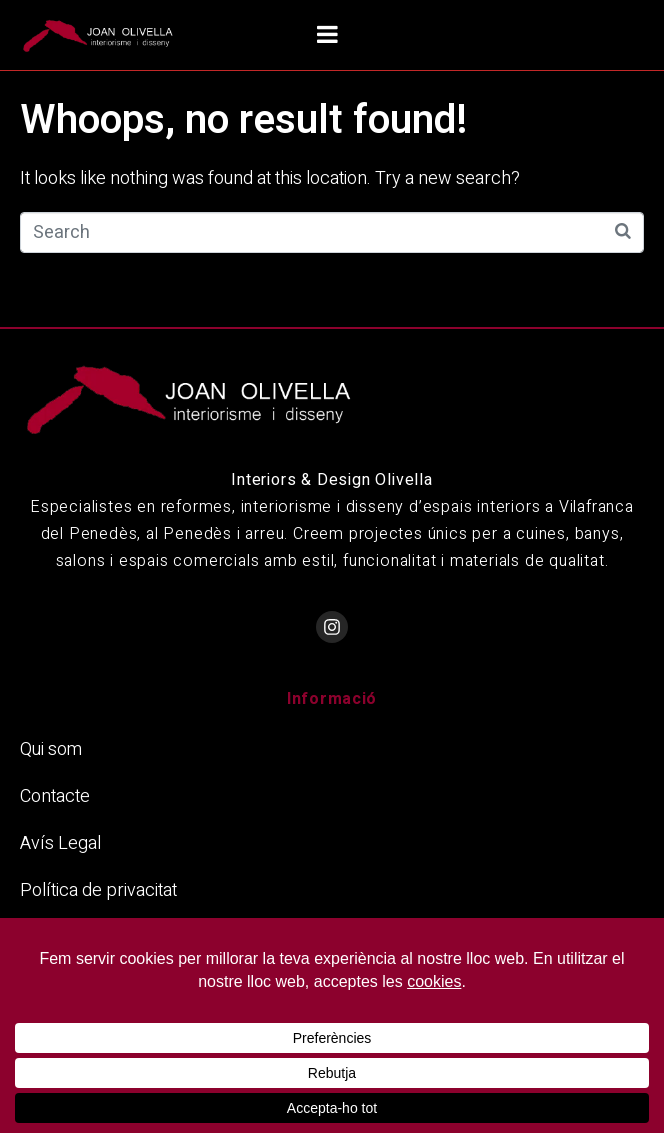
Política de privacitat (98, 890)
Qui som (51, 749)
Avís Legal (60, 843)
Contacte (55, 796)
